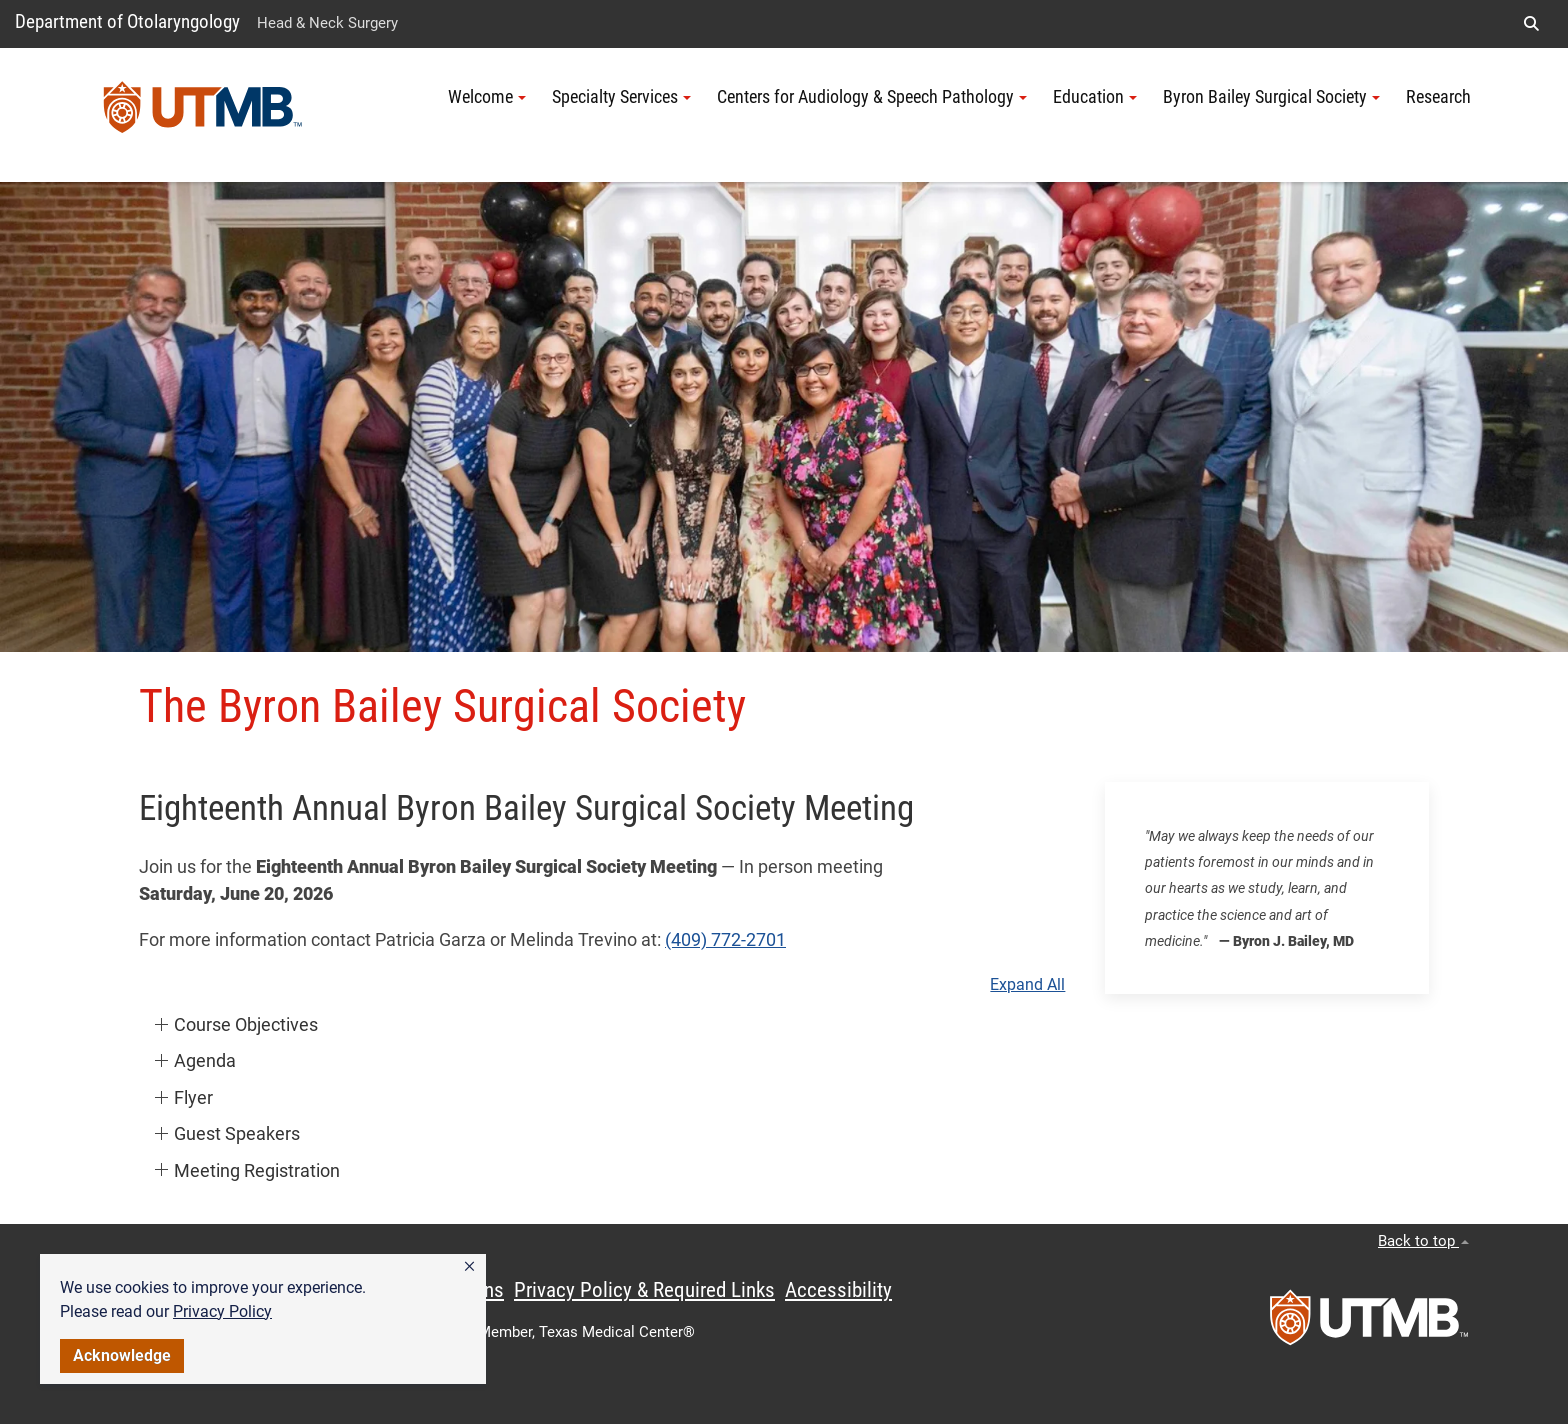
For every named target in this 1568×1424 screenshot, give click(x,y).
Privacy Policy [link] (222, 1311)
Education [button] (1095, 97)
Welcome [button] (487, 97)
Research (1438, 97)
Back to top (1423, 1241)
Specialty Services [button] (621, 97)
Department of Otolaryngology (127, 21)
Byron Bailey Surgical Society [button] (1271, 97)
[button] (469, 1267)
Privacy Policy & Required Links (644, 1290)
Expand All (1027, 985)
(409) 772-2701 (725, 940)
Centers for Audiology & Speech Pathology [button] (872, 97)
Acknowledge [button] (122, 1355)
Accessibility (838, 1290)
